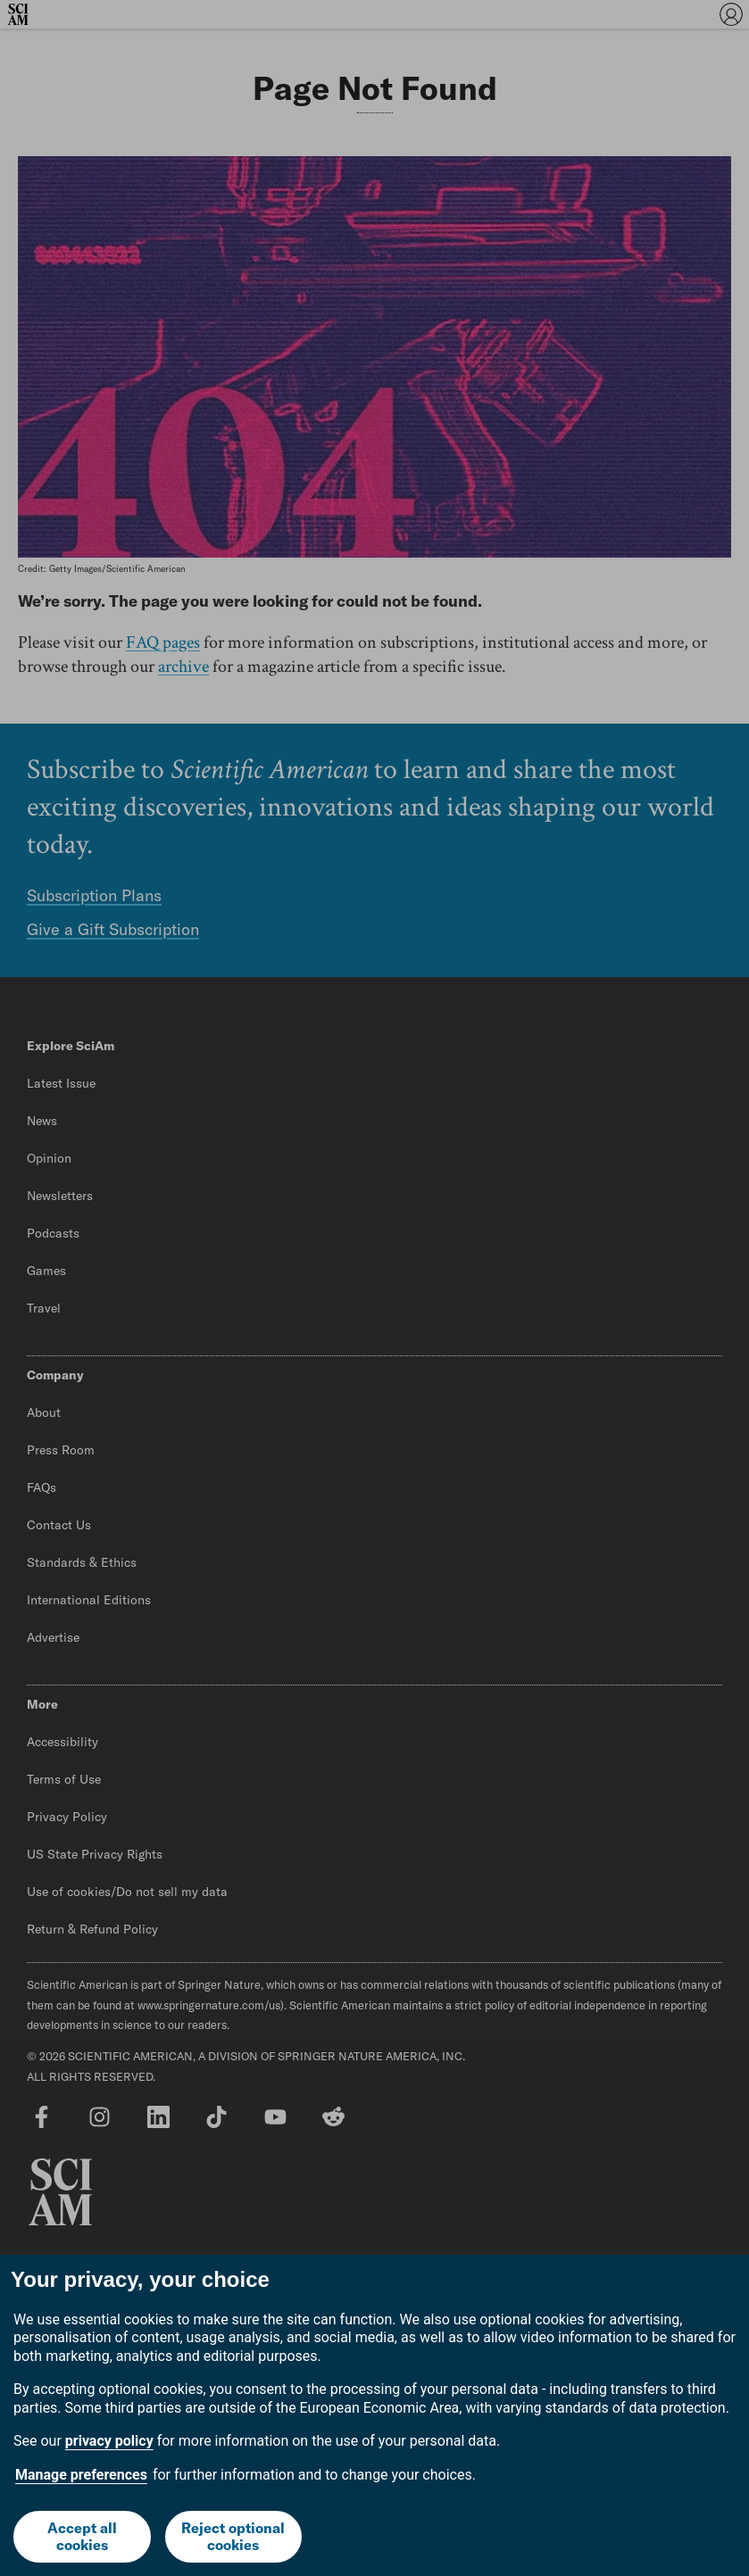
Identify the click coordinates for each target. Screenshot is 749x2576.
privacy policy (109, 2440)
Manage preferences (81, 2474)
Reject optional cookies (233, 2536)
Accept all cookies (82, 2536)
